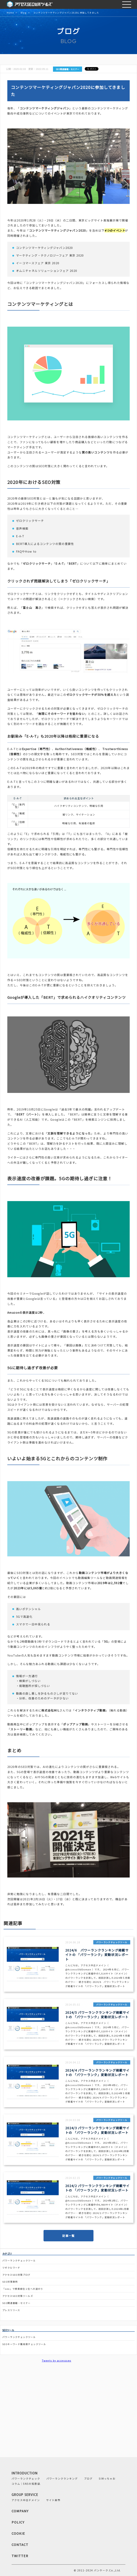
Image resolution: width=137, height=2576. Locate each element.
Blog (23, 13)
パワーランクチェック (26, 2478)
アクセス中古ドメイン (26, 2500)
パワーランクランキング (62, 2478)
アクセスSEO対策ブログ (16, 2274)
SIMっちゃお (107, 2478)
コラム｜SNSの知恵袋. (26, 2483)
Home (10, 13)
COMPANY (20, 2511)
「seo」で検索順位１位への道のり (22, 2288)
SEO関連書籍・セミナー (16, 2303)
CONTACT (20, 2544)
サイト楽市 (53, 2500)
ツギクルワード (11, 2267)
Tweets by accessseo (56, 2360)
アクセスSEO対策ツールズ (17, 2296)
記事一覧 (68, 2236)
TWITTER (20, 2555)
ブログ (88, 2478)
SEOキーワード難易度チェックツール (24, 2344)
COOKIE (18, 2533)
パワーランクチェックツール (19, 2260)
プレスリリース (11, 2310)
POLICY (18, 2522)
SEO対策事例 (10, 2281)
